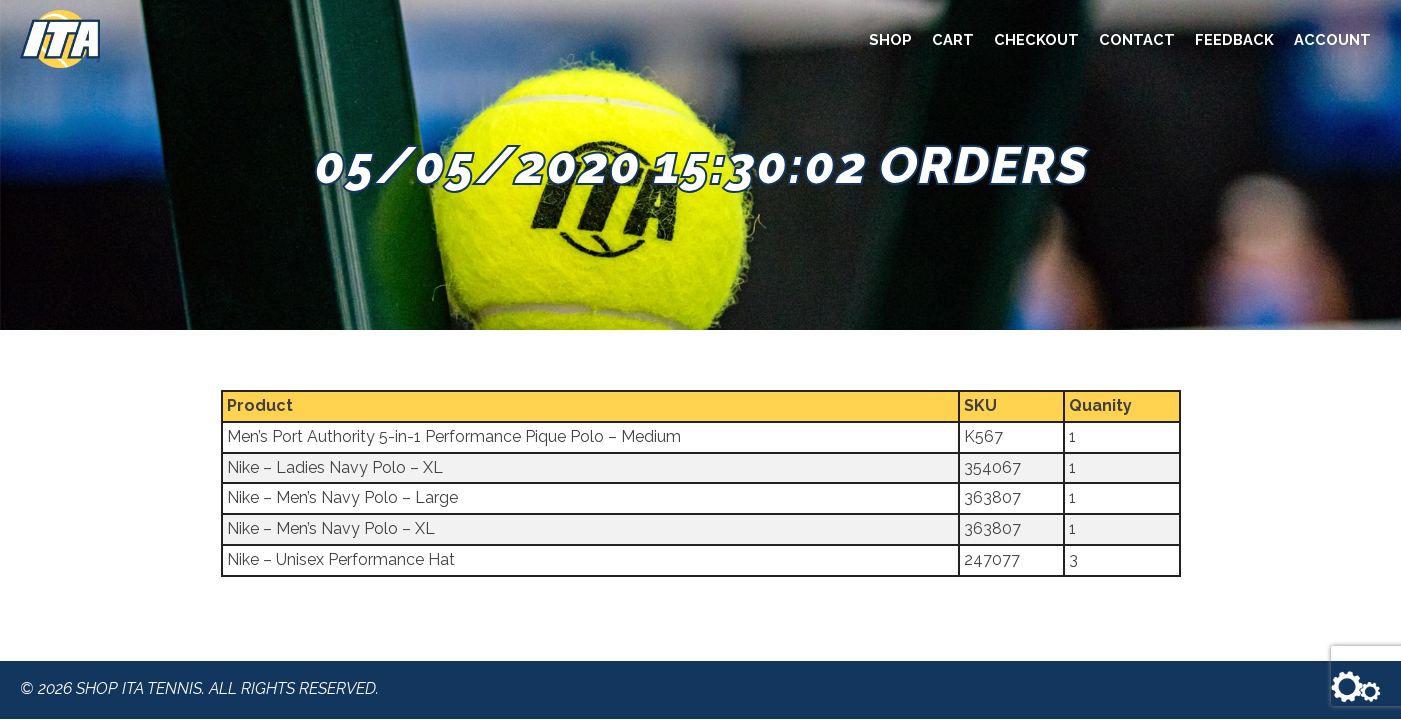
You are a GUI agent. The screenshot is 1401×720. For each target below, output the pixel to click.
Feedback (1234, 39)
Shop (890, 39)
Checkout (1036, 39)
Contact (1137, 39)
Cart (953, 39)
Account (1332, 39)
